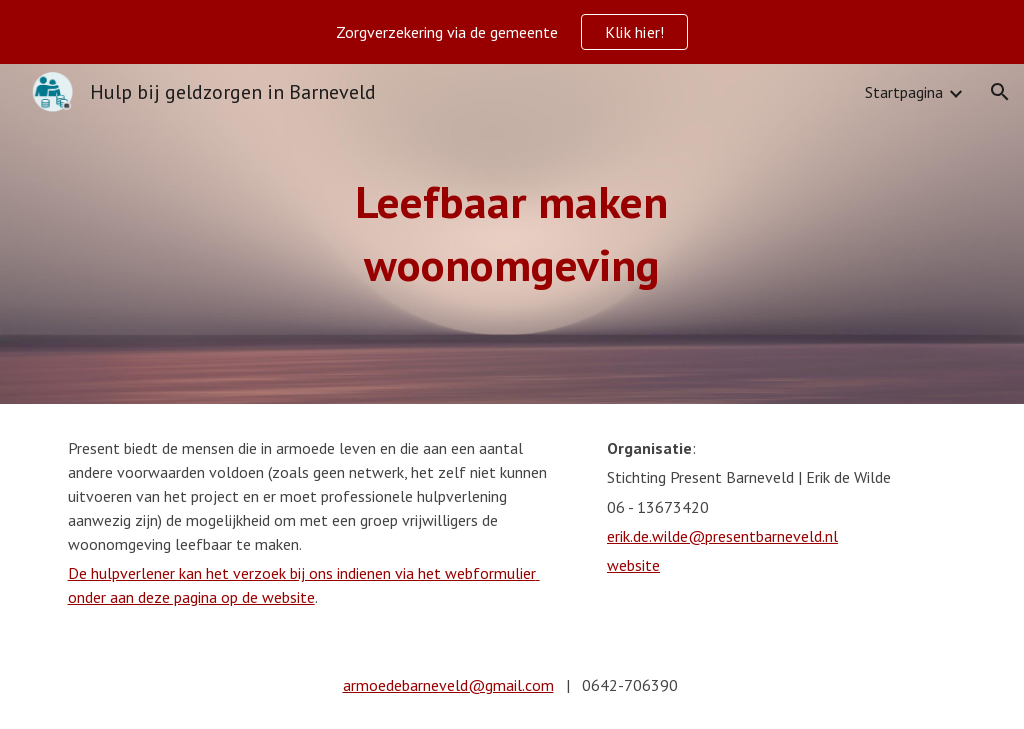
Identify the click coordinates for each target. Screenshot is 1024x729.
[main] (511, 233)
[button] (1000, 92)
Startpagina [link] (904, 92)
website (633, 565)
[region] (512, 32)
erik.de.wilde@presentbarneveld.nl (722, 536)
